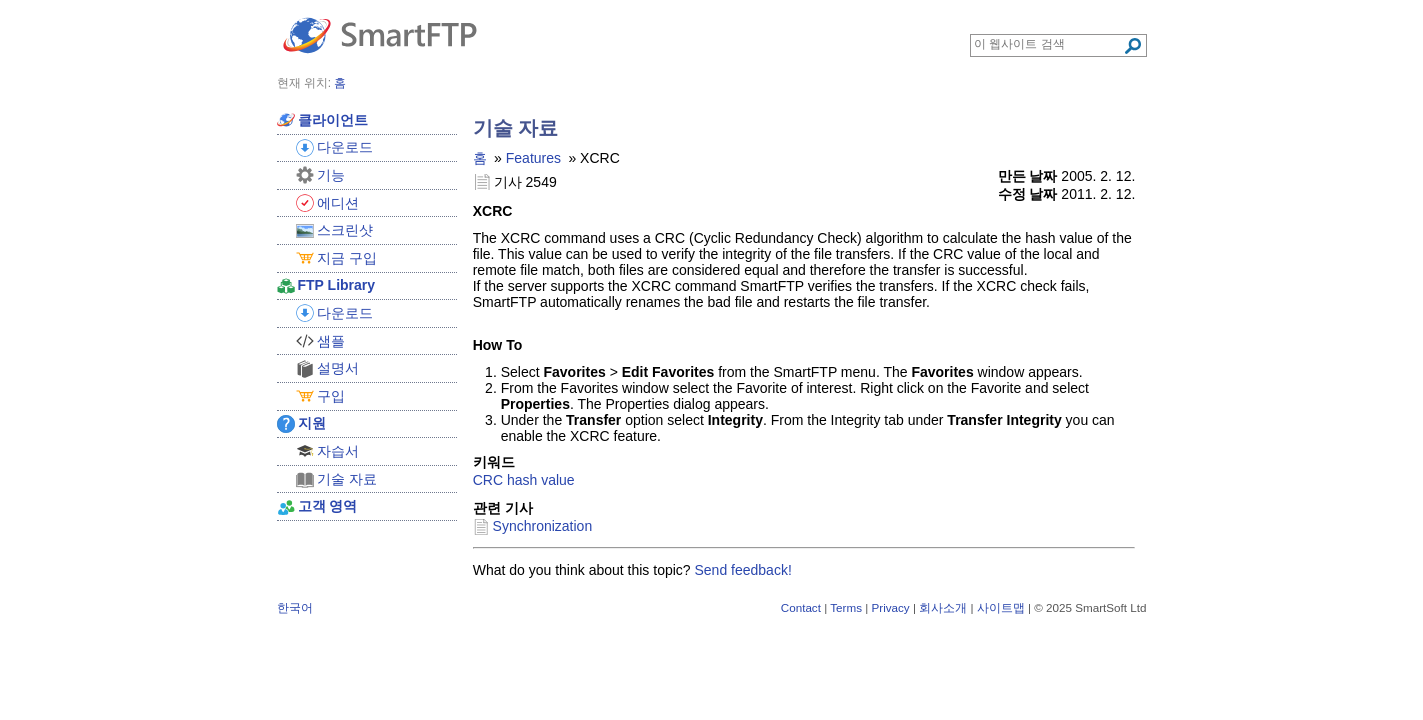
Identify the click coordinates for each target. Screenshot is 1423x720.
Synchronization (543, 526)
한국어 (295, 607)
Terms (846, 607)
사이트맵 (1001, 607)
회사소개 (943, 607)
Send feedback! (743, 570)
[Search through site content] (1048, 44)
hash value (541, 480)
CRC (488, 480)
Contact (801, 607)
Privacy (890, 607)
